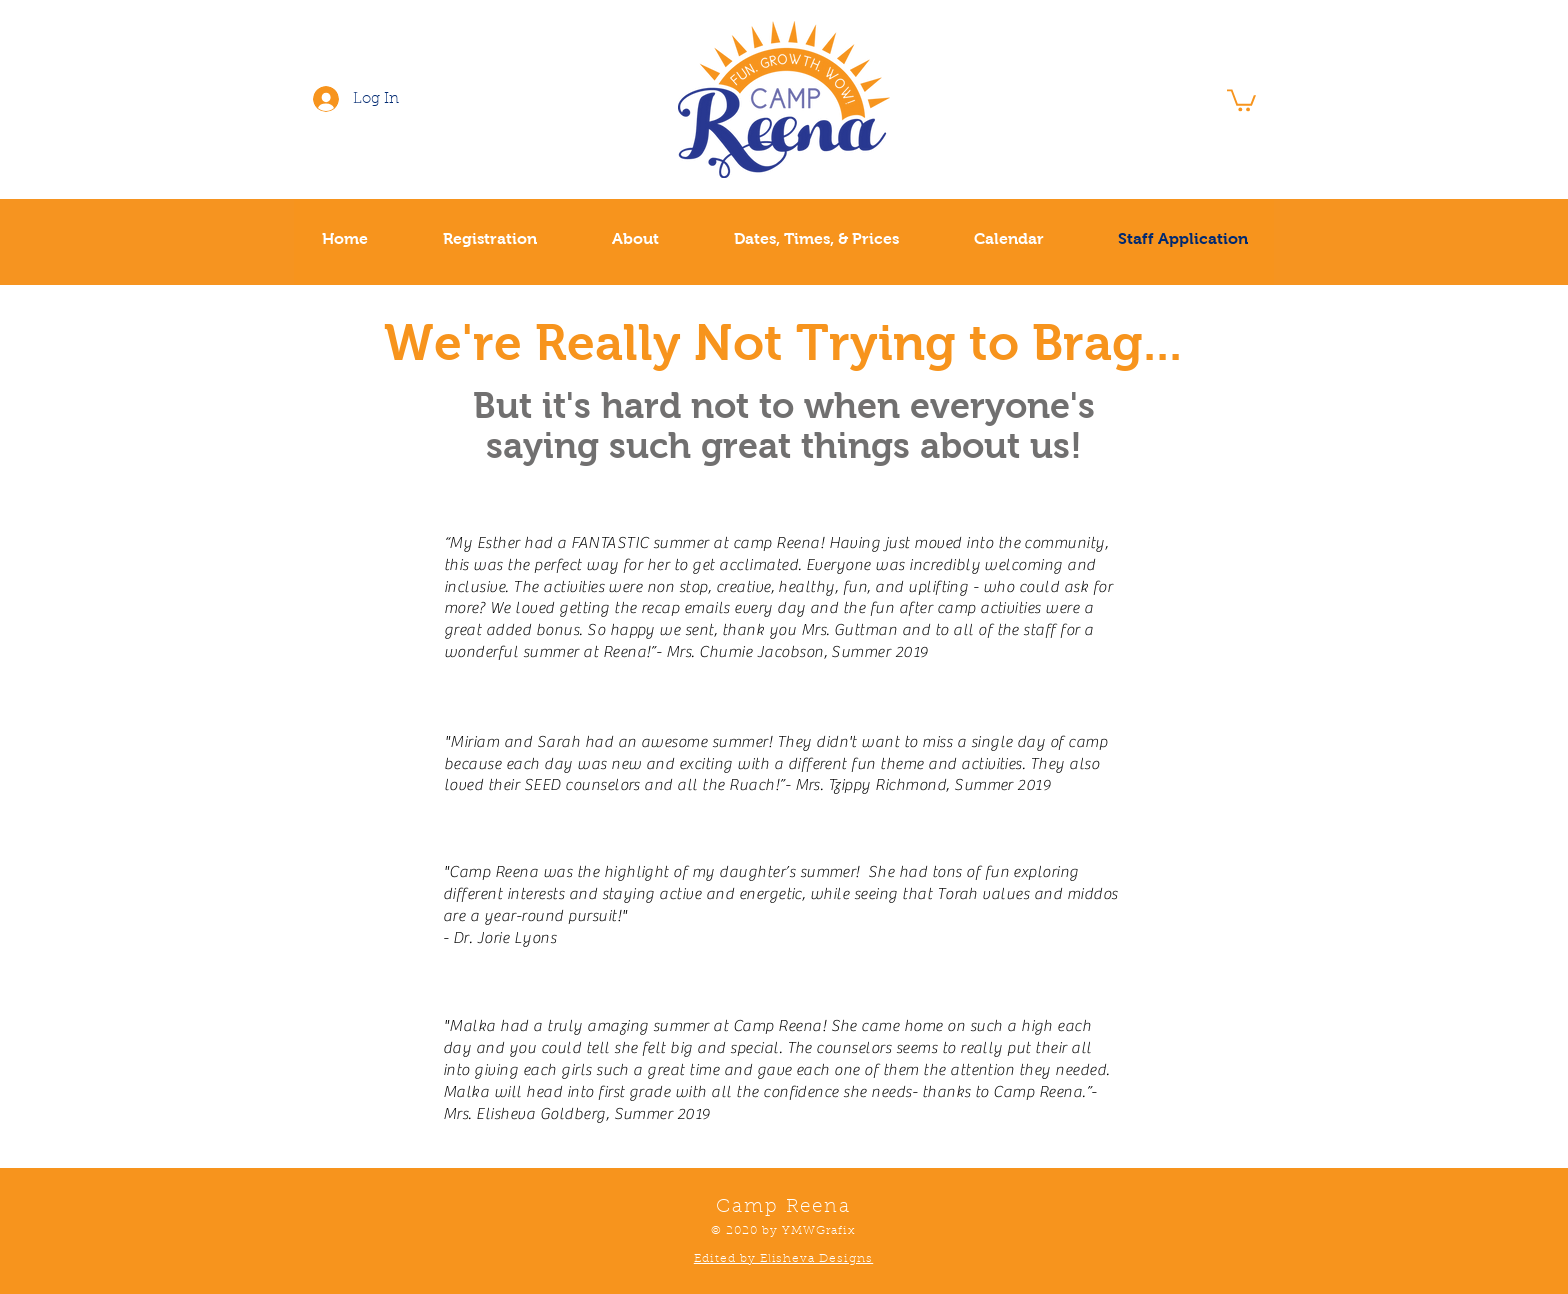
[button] (1241, 99)
